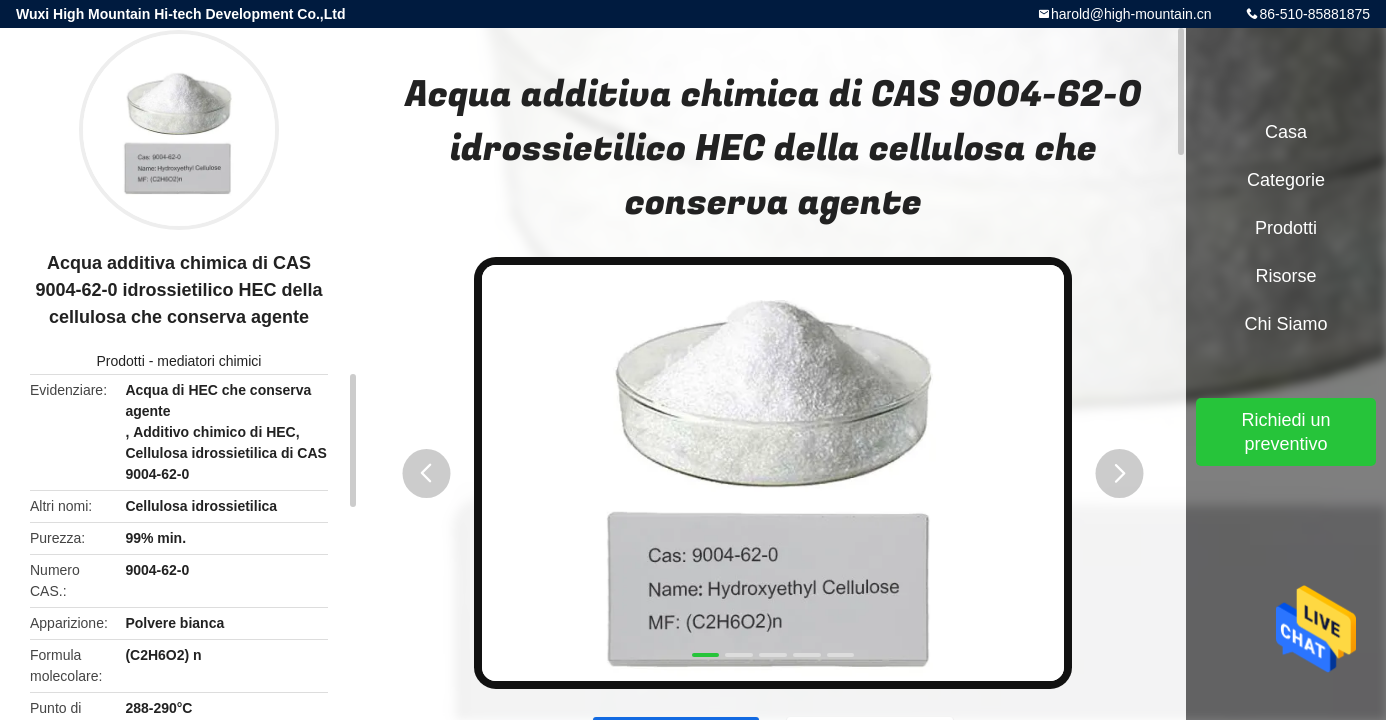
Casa (1286, 132)
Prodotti (121, 361)
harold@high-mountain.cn (1131, 14)
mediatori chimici (209, 361)
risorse (1285, 276)
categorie (1286, 180)
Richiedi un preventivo (1285, 432)
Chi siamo (1285, 324)
